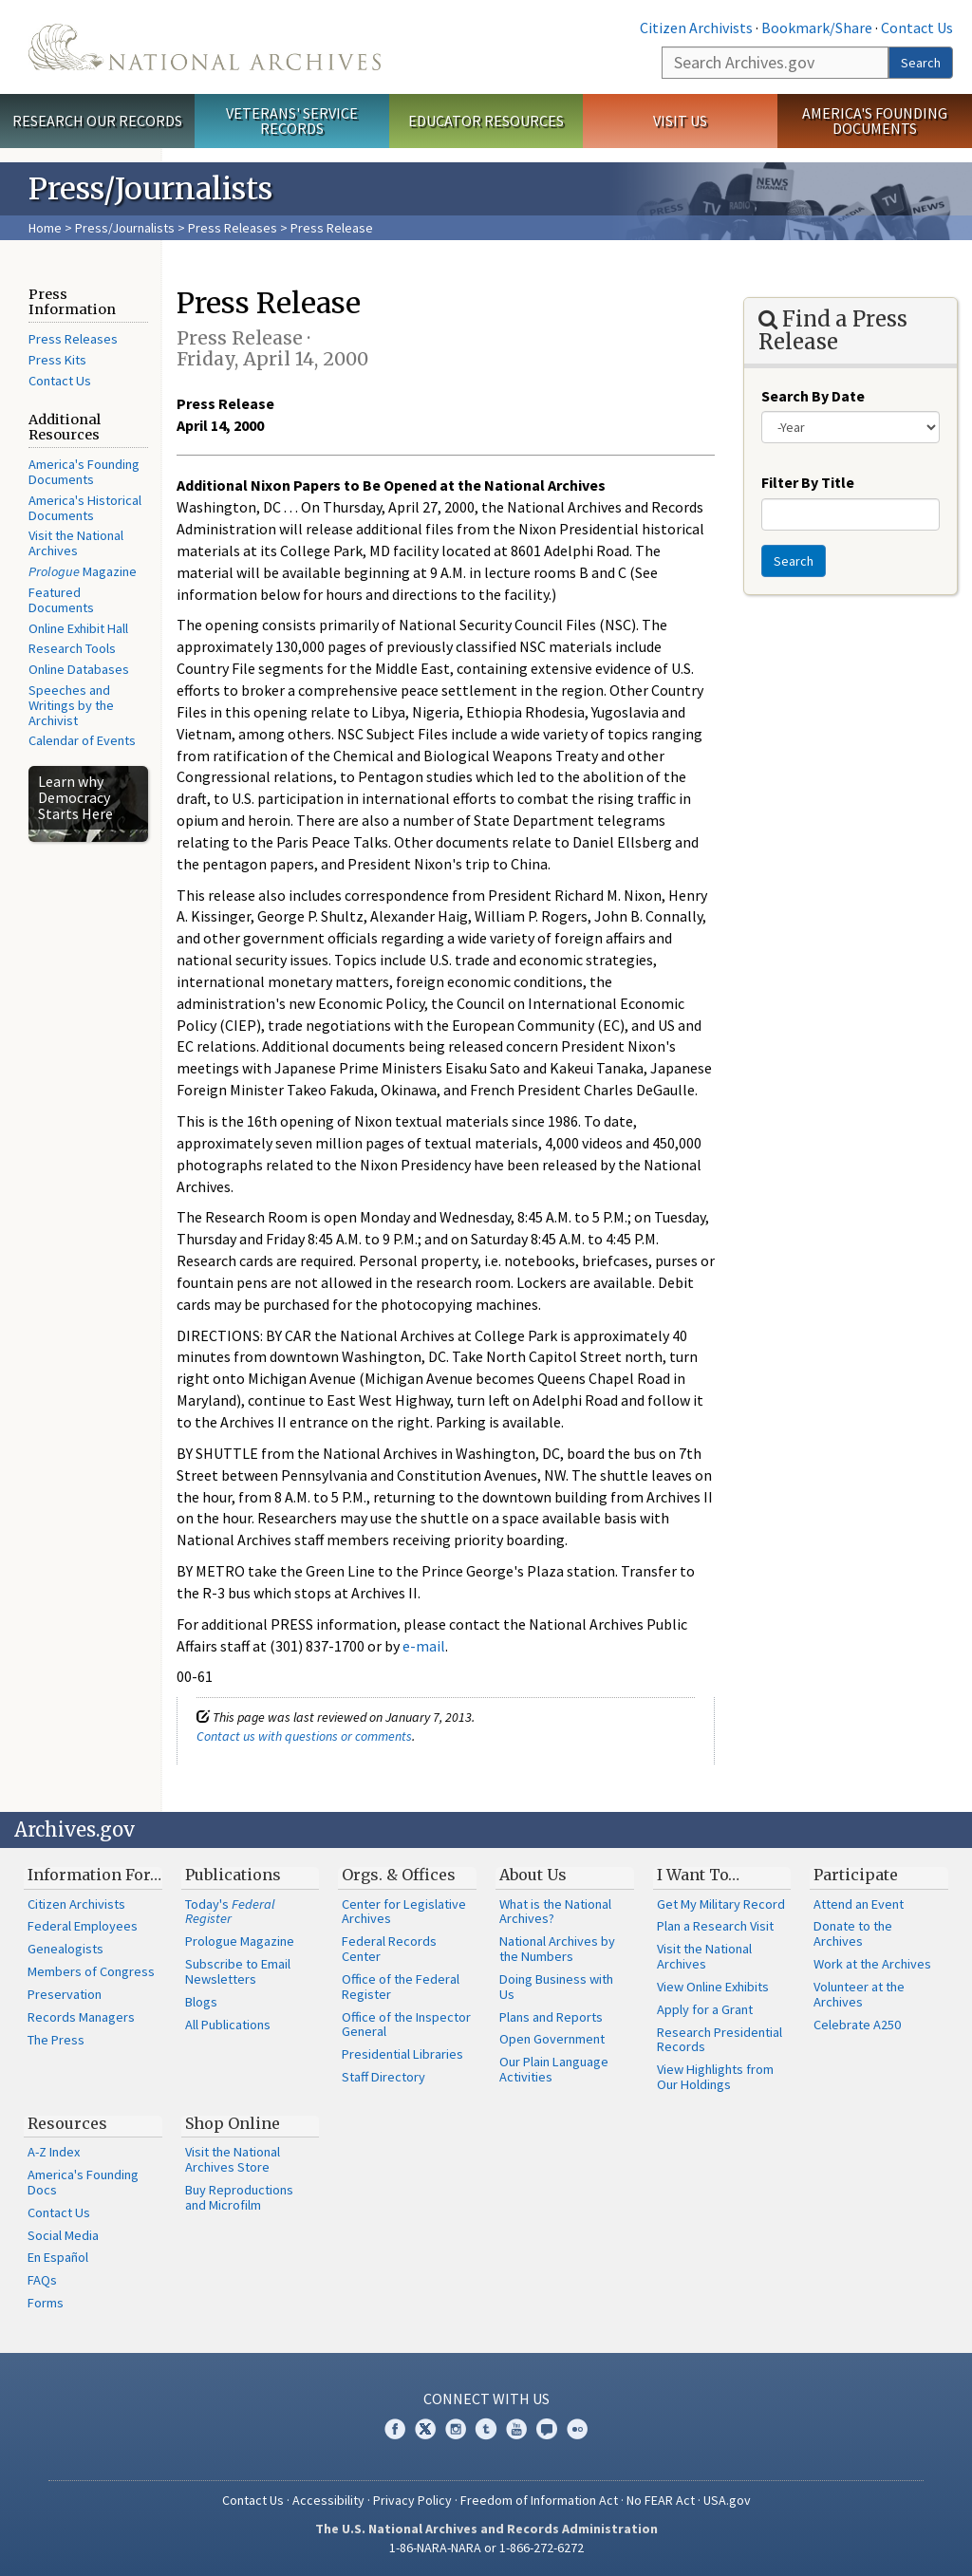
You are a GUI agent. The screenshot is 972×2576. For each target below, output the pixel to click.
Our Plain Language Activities (553, 2069)
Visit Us (680, 120)
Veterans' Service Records (292, 121)
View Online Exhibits (713, 1986)
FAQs (42, 2279)
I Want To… (698, 1874)
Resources (67, 2123)
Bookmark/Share (816, 27)
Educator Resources (486, 120)
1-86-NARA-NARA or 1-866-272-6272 (486, 2547)
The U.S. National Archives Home (204, 47)
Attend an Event (858, 1904)
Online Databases (78, 669)
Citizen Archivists (696, 27)
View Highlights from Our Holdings (715, 2077)
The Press (56, 2039)
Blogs (201, 2001)
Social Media (63, 2235)
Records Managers (81, 2016)
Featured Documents (61, 600)
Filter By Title (807, 482)
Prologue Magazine (239, 1941)
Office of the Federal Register (400, 1986)
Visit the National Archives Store (232, 2159)
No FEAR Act (660, 2500)
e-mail (423, 1645)
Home (45, 227)
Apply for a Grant (705, 2009)
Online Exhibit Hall (78, 628)
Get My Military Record (721, 1904)
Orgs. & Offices (399, 1874)
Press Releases (232, 227)
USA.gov (727, 2500)
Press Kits (57, 359)
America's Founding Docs (83, 2182)
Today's (230, 1911)
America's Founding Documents (874, 121)
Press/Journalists (125, 227)
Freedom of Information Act (539, 2500)
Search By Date (813, 395)
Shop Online (232, 2123)
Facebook (394, 2428)
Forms (46, 2302)
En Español (58, 2257)
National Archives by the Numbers (557, 1948)
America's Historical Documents (84, 508)
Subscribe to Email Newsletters (237, 1971)
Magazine (82, 571)
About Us (533, 1874)
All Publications (228, 2024)
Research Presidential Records (719, 2040)
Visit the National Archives (75, 543)
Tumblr (486, 2428)
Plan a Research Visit (715, 1925)
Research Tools (72, 648)
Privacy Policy (412, 2500)
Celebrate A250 (857, 2024)
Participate (855, 1874)
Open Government (552, 2038)
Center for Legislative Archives (404, 1911)
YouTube (516, 2428)
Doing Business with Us (556, 1986)
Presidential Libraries (402, 2054)
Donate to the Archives (852, 1933)
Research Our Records (97, 120)
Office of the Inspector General (406, 2024)
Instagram (455, 2428)
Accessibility (328, 2500)
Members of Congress (91, 1971)
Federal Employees (83, 1925)
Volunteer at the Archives (859, 1994)
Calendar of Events (82, 740)
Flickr (577, 2428)
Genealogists (65, 1948)
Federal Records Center (389, 1948)
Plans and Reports (551, 2016)
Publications (233, 1874)
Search (921, 62)
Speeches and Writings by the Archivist (71, 705)
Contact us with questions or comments (304, 1736)
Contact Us (917, 27)
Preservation (65, 1994)
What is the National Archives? (555, 1911)
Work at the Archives (872, 1963)
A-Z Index (54, 2151)
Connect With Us (486, 2398)
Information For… (94, 1874)
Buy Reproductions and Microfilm (239, 2197)
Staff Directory (383, 2076)
